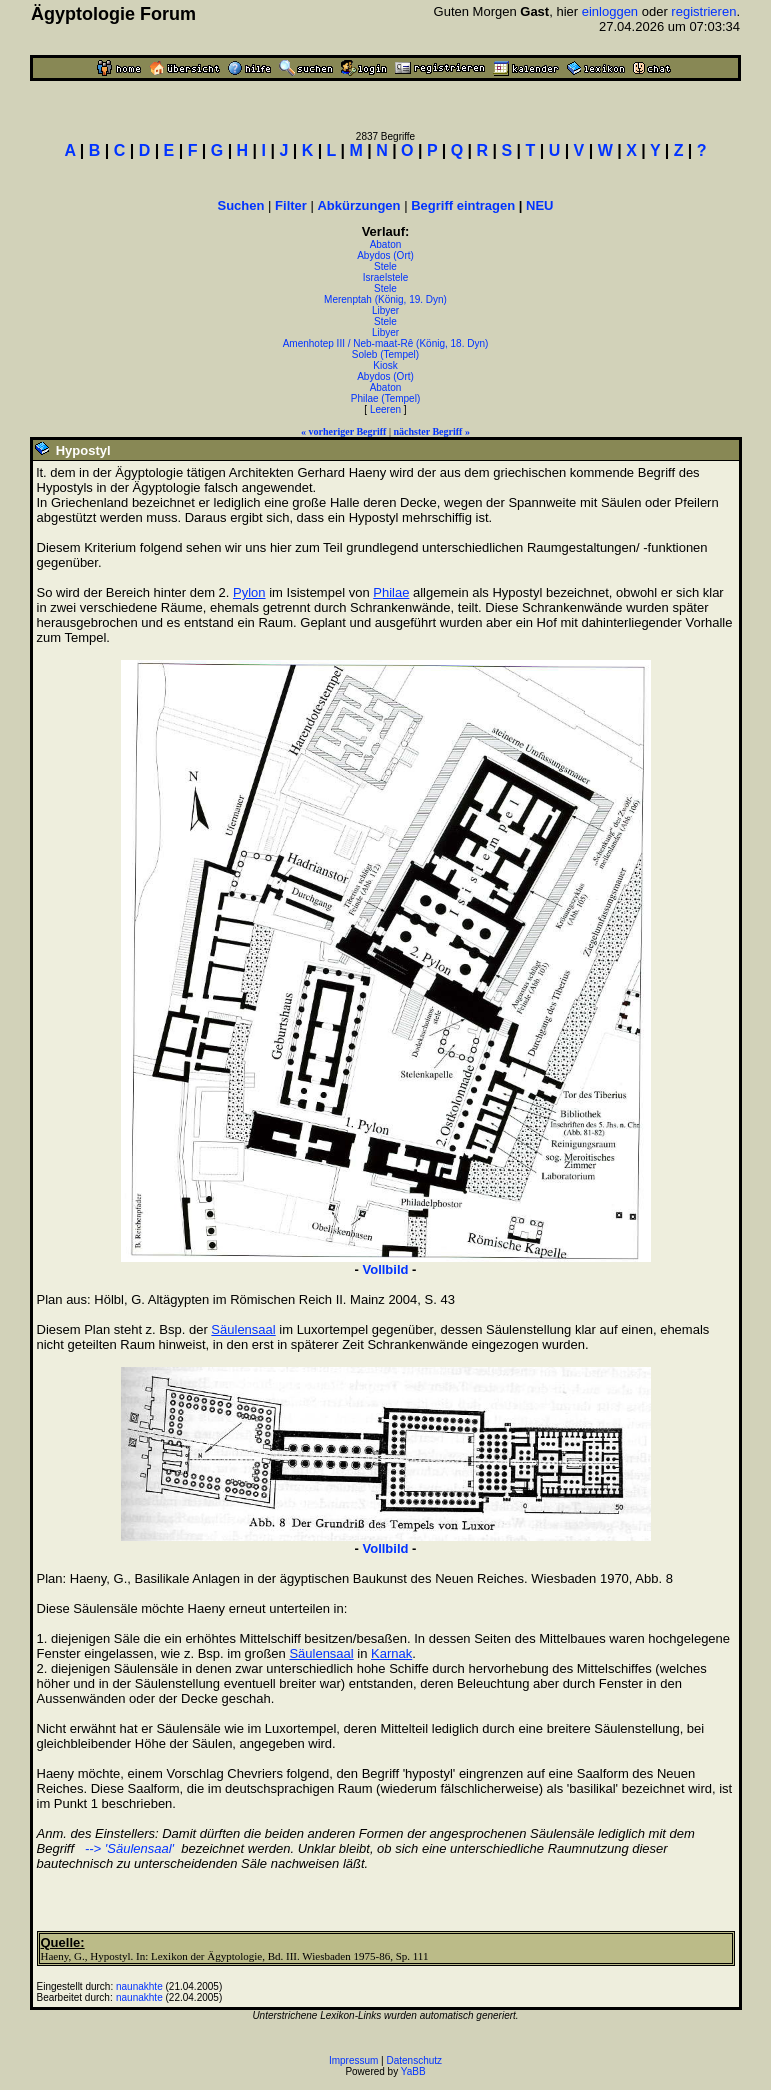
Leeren (385, 409)
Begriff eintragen (463, 205)
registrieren (703, 11)
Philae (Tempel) (385, 398)
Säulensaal (243, 1329)
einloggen (610, 11)
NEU (539, 205)
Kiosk (385, 365)
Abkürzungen (358, 205)
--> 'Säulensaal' (127, 1848)
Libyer (385, 310)
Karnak (391, 1653)
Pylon (249, 592)
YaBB (413, 2071)
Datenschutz (415, 2060)
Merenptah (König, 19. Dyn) (385, 299)
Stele (385, 266)
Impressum (353, 2060)
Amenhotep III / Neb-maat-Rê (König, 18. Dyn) (386, 343)
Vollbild (386, 1269)
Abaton (386, 244)
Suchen (241, 205)
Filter (291, 205)
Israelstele (386, 277)
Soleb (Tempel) (385, 354)
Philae (391, 592)
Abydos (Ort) (385, 255)
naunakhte (139, 1986)
